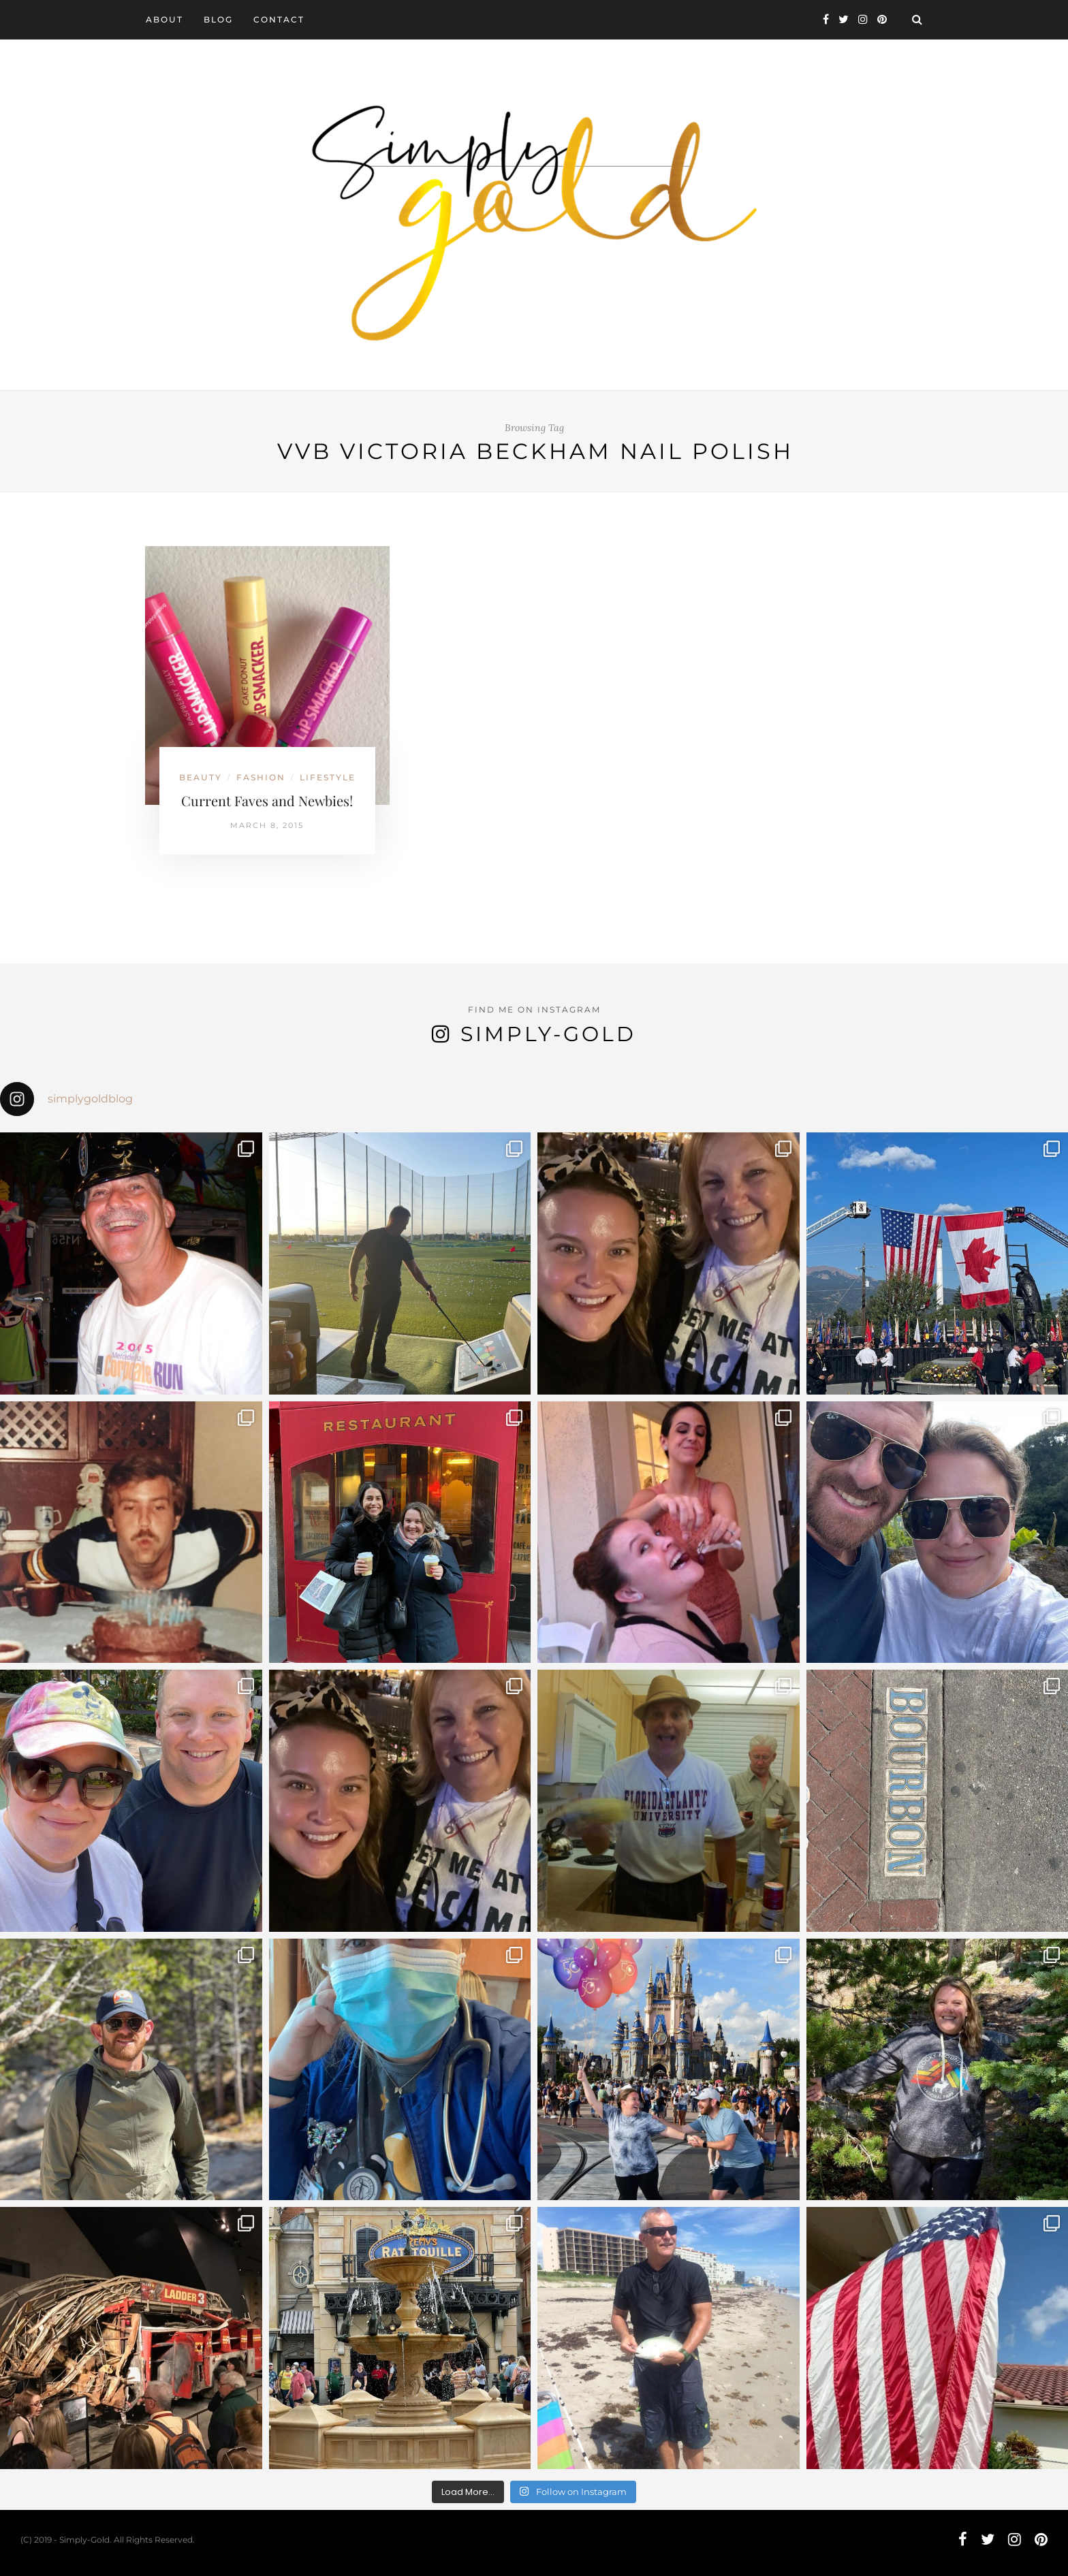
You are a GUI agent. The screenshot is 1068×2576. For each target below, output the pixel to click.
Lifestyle (328, 777)
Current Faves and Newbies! (267, 800)
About (164, 19)
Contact (278, 19)
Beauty (200, 777)
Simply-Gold (548, 1034)
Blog (218, 19)
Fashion (260, 777)
